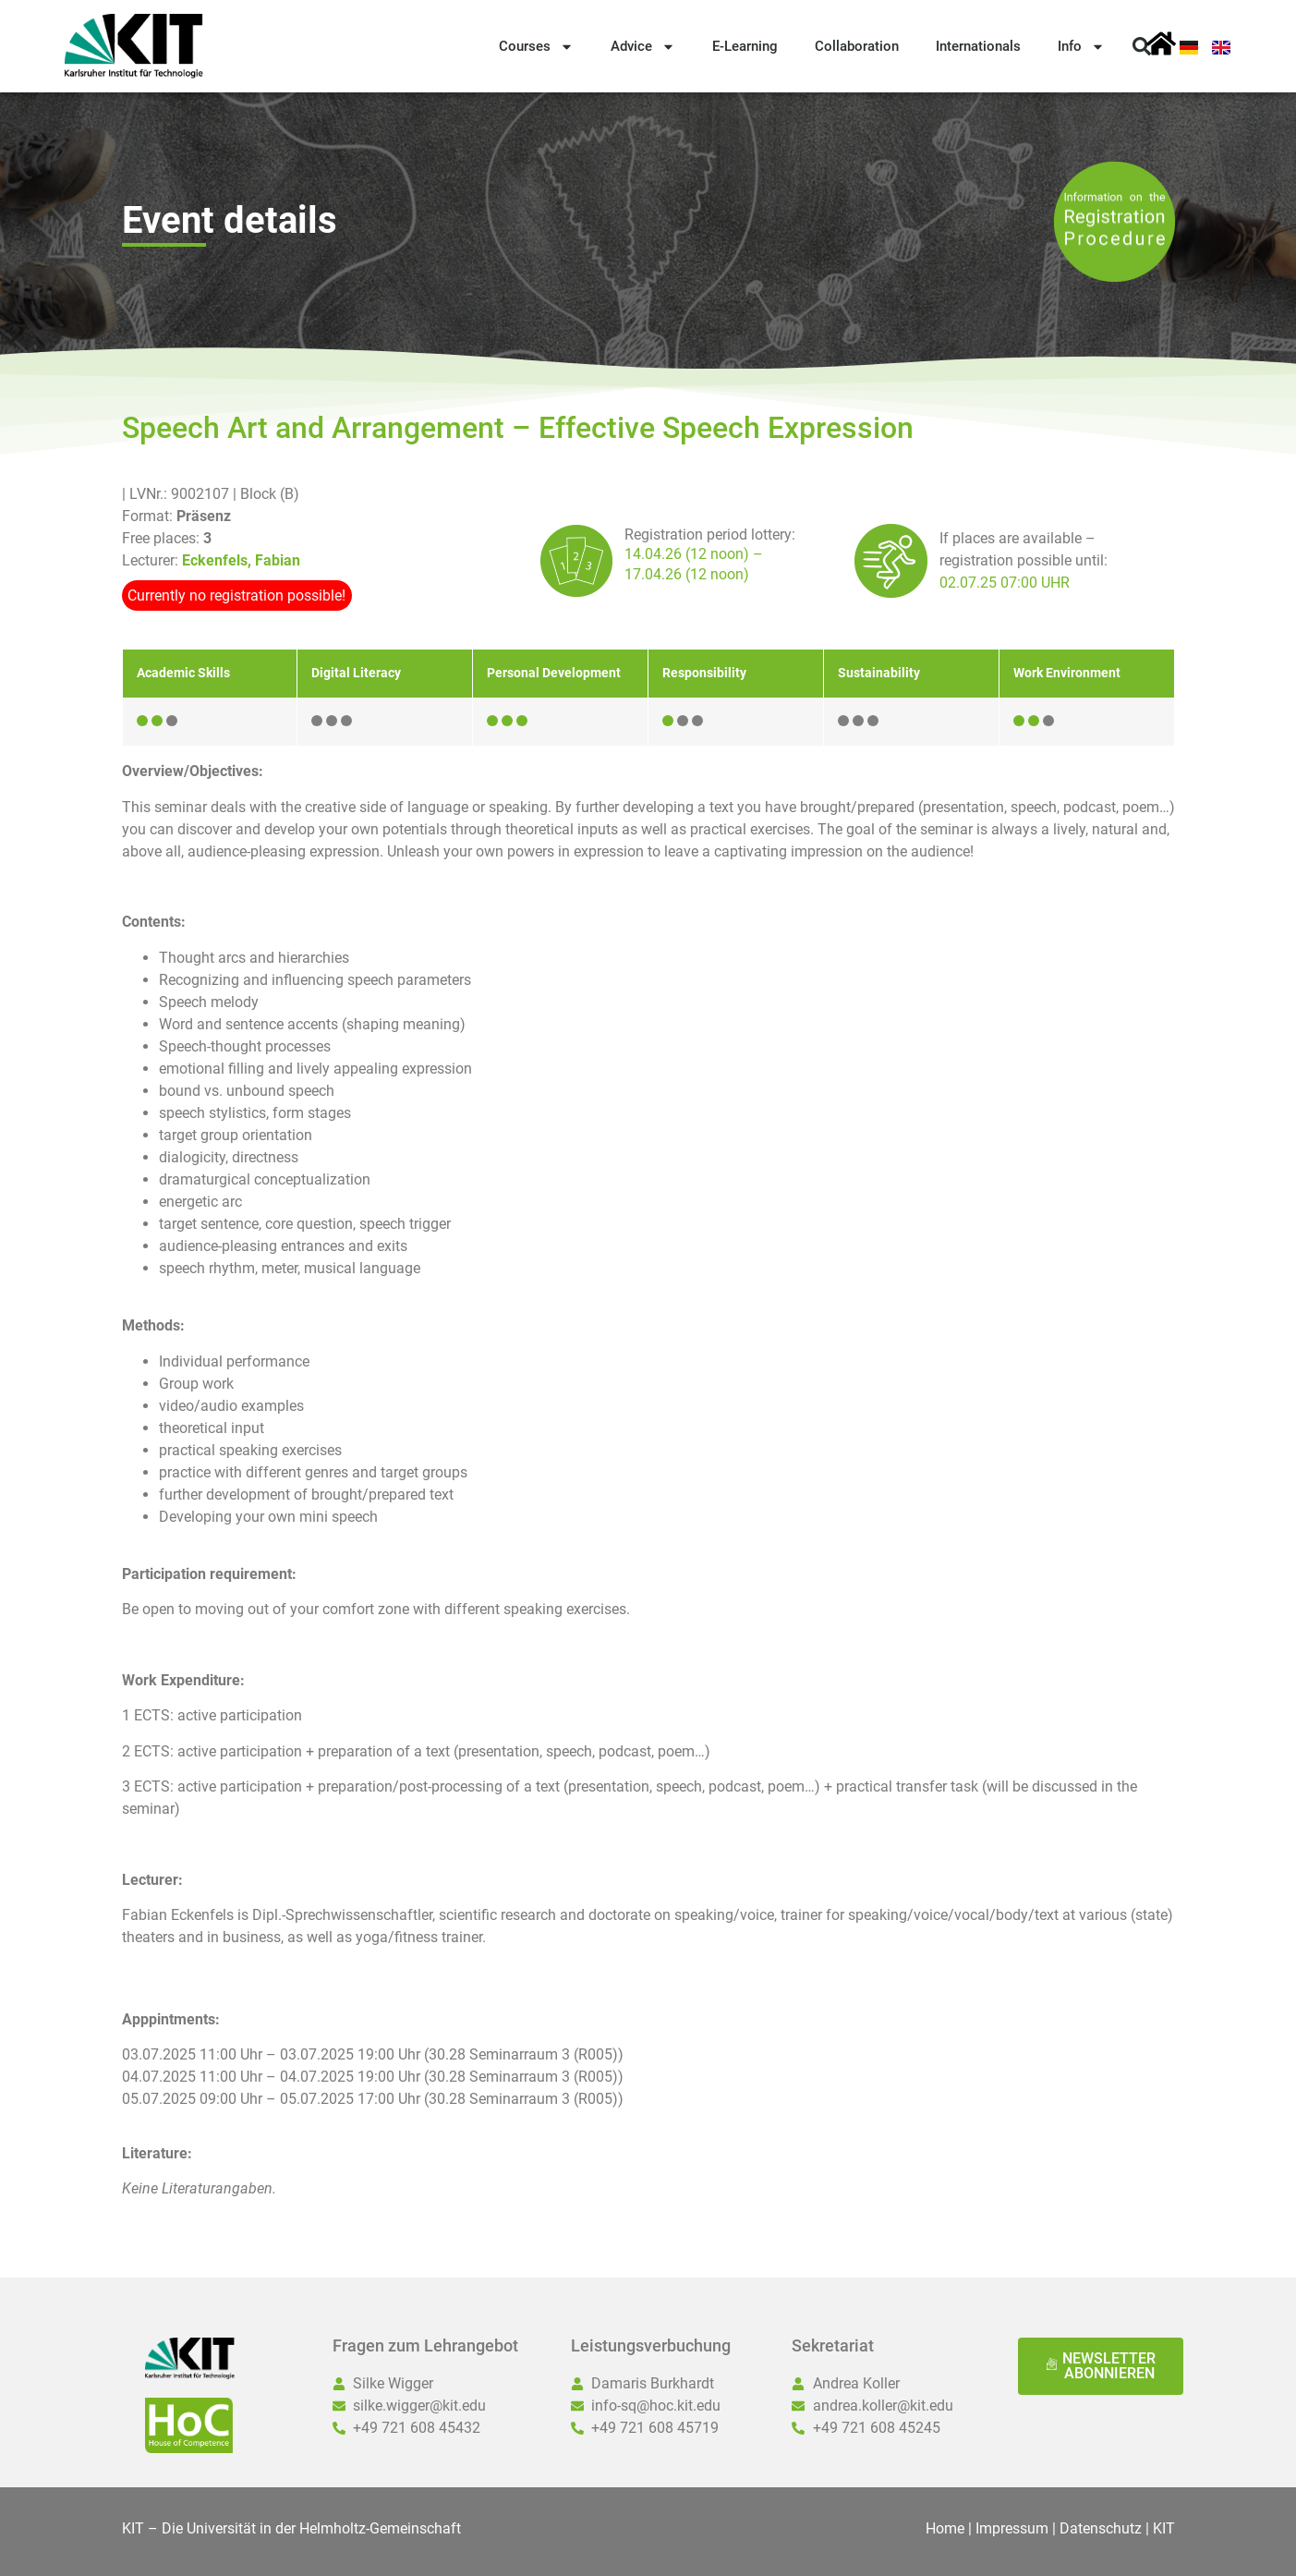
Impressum (1011, 2528)
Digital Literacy (356, 673)
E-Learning (745, 46)
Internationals (978, 46)
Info (1081, 46)
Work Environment (1066, 673)
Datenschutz (1101, 2528)
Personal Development (554, 673)
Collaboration (857, 46)
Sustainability (879, 673)
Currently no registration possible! (236, 595)
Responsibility (704, 673)
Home (945, 2528)
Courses (536, 46)
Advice (643, 46)
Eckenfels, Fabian (241, 560)
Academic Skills (183, 673)
